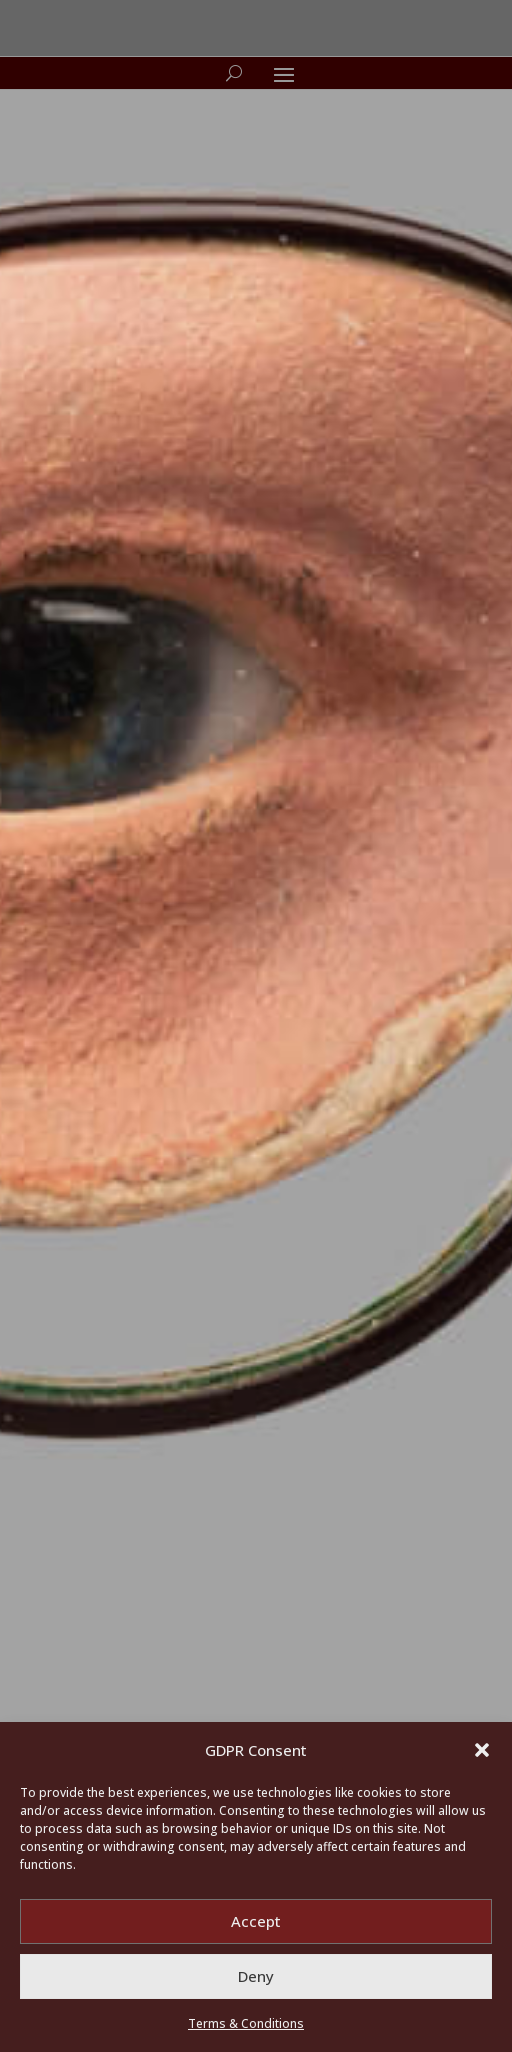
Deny (256, 1976)
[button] (482, 1750)
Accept (256, 1921)
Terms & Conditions (246, 2023)
